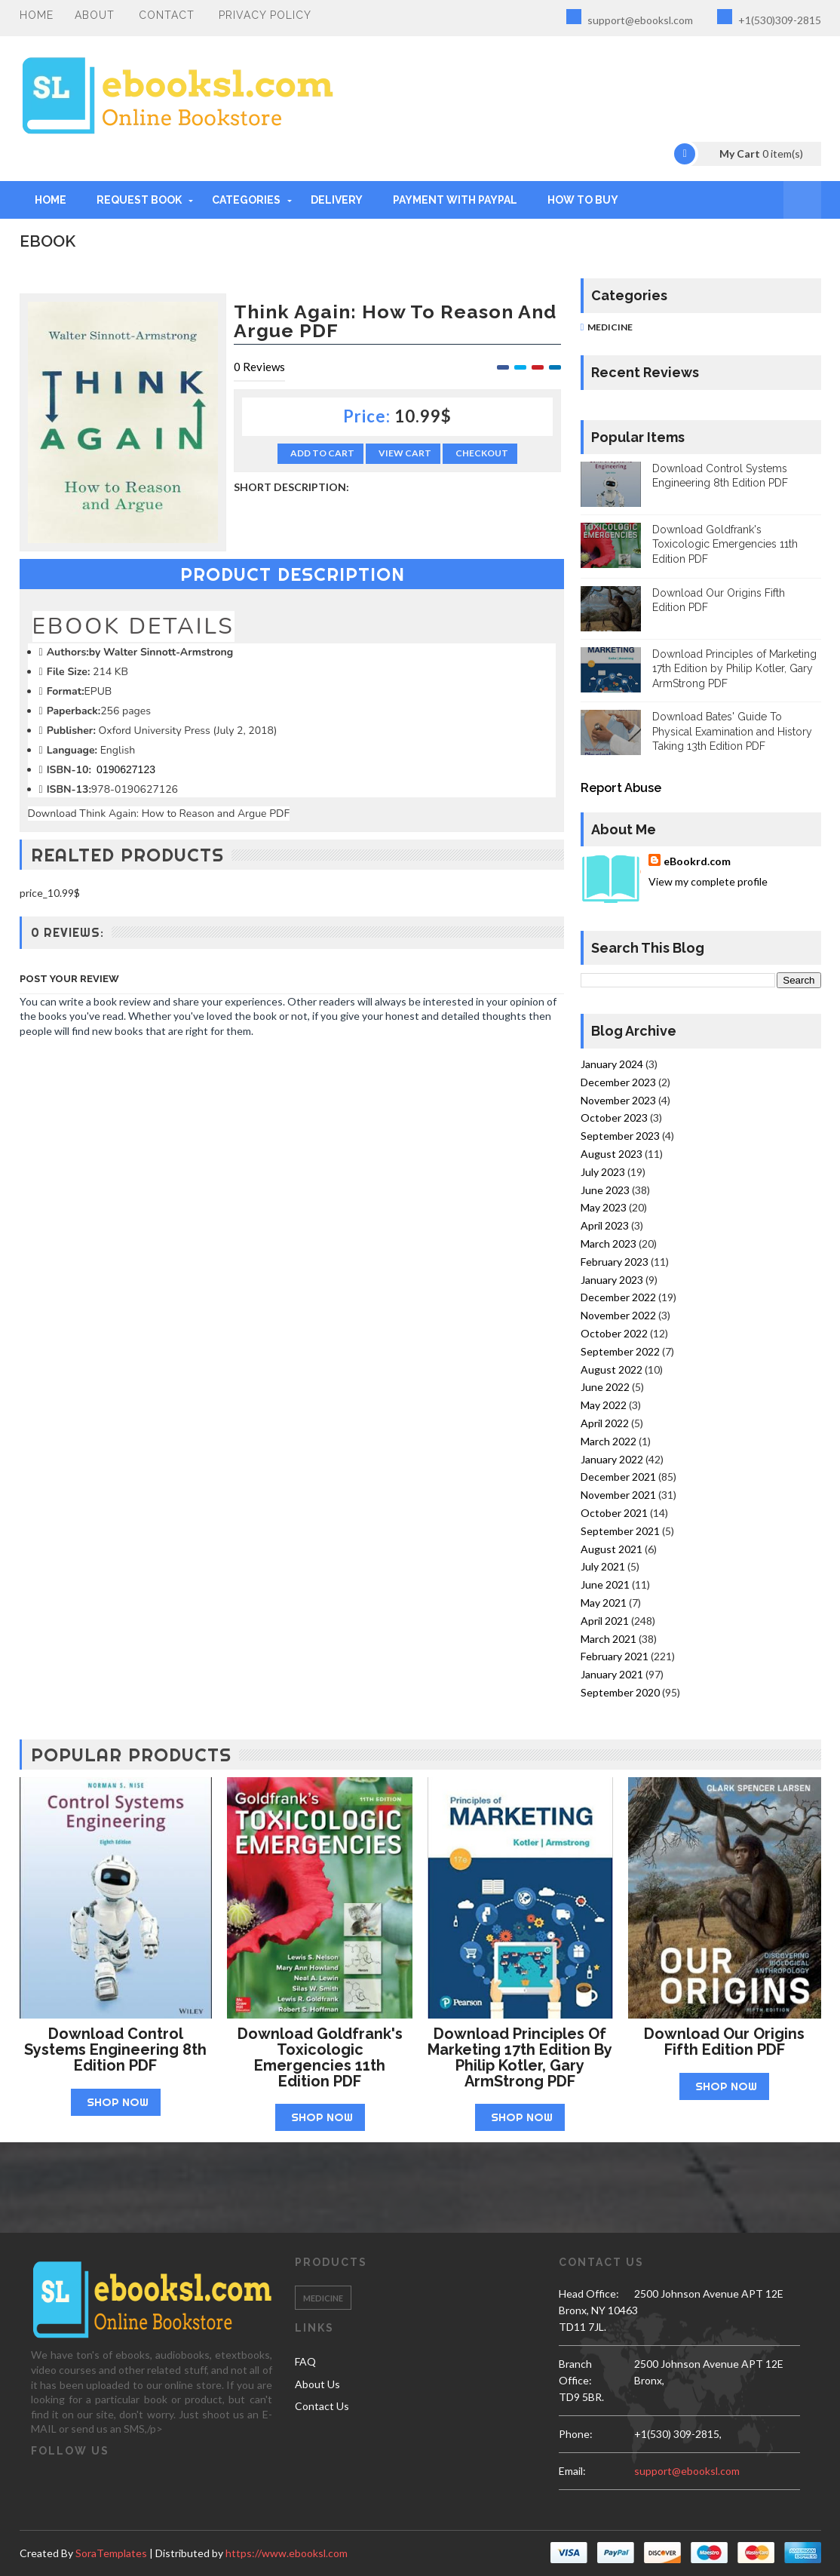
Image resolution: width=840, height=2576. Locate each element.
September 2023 (620, 1135)
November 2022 (618, 1315)
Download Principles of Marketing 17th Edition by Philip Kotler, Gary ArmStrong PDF (734, 668)
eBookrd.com (697, 861)
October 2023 (614, 1117)
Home (37, 15)
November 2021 (618, 1494)
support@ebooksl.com (629, 17)
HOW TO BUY (582, 200)
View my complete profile (708, 881)
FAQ (305, 2361)
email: (572, 2470)
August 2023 (611, 1153)
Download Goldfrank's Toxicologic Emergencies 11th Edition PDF (725, 544)
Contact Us (322, 2405)
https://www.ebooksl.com (286, 2553)
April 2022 (605, 1423)
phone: (576, 2433)
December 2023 (618, 1082)
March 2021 (608, 1638)
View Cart (405, 453)
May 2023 (604, 1207)
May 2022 (604, 1405)
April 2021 (605, 1620)
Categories (246, 200)
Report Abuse (621, 788)
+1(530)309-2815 (769, 17)
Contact (167, 15)
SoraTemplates (111, 2553)
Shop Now (118, 2102)
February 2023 (614, 1261)
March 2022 (608, 1441)
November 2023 (618, 1100)
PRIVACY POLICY (265, 15)
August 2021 (611, 1549)
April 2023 (605, 1225)
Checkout (481, 453)
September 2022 (620, 1351)
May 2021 (604, 1602)
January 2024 (612, 1064)
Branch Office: (575, 2372)
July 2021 (603, 1566)
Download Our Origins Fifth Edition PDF (724, 2042)
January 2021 (612, 1674)
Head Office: (589, 2293)
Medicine (610, 327)
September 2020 (620, 1692)
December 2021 (618, 1476)
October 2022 (614, 1333)
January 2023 (612, 1279)
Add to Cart (322, 453)
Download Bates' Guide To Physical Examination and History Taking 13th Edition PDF (732, 731)
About (95, 15)
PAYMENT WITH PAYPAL (455, 200)
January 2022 (612, 1459)
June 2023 (605, 1190)
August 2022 (611, 1369)
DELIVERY (337, 200)
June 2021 (605, 1584)
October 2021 (614, 1512)
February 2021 (614, 1656)
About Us (317, 2384)
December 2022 (618, 1297)
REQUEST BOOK (139, 200)
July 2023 (603, 1171)
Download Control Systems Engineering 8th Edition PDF (115, 2049)
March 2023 (608, 1243)
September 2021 (620, 1530)
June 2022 (605, 1386)
